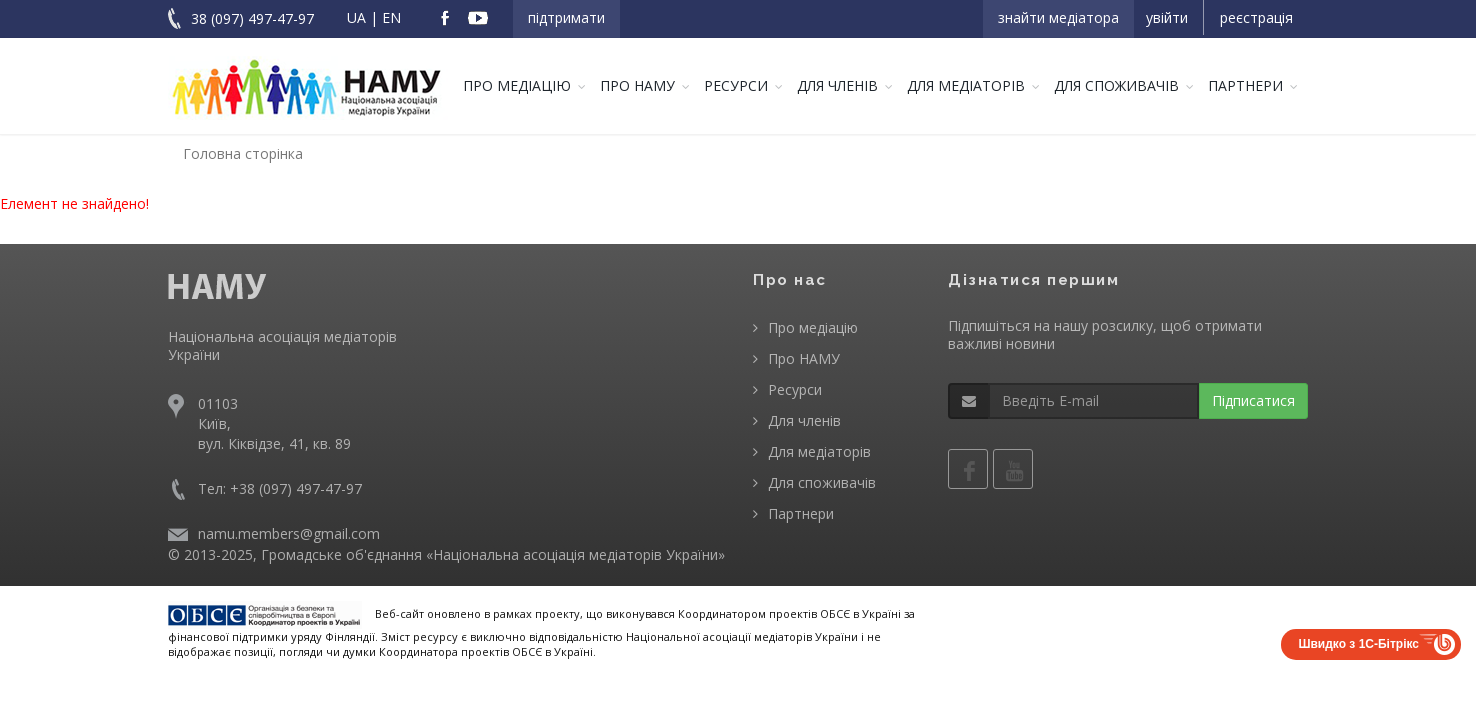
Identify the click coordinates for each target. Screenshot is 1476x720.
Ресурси (736, 85)
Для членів (837, 85)
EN (391, 17)
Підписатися (1253, 400)
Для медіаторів (966, 85)
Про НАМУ (637, 85)
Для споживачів (1116, 85)
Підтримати (566, 17)
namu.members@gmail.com (289, 533)
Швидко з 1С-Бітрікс (1358, 644)
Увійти (1167, 17)
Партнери (1245, 85)
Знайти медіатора (1058, 17)
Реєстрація (1256, 17)
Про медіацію (517, 85)
